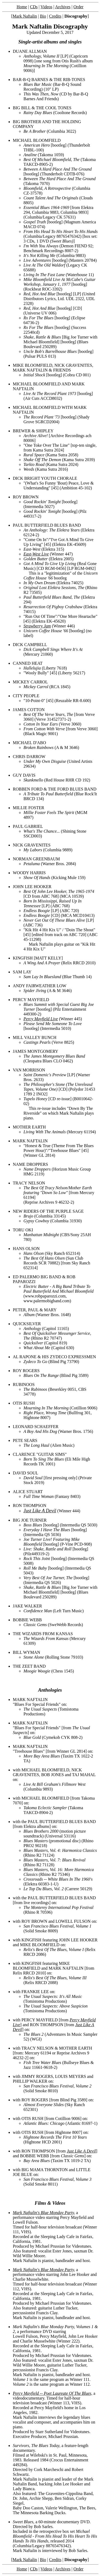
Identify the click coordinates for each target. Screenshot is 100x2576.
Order (78, 7)
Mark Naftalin (25, 16)
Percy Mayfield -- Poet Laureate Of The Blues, (52, 2393)
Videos (46, 7)
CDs (33, 7)
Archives (63, 7)
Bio (43, 16)
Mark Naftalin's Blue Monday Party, (44, 2212)
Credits (55, 16)
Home (22, 7)
